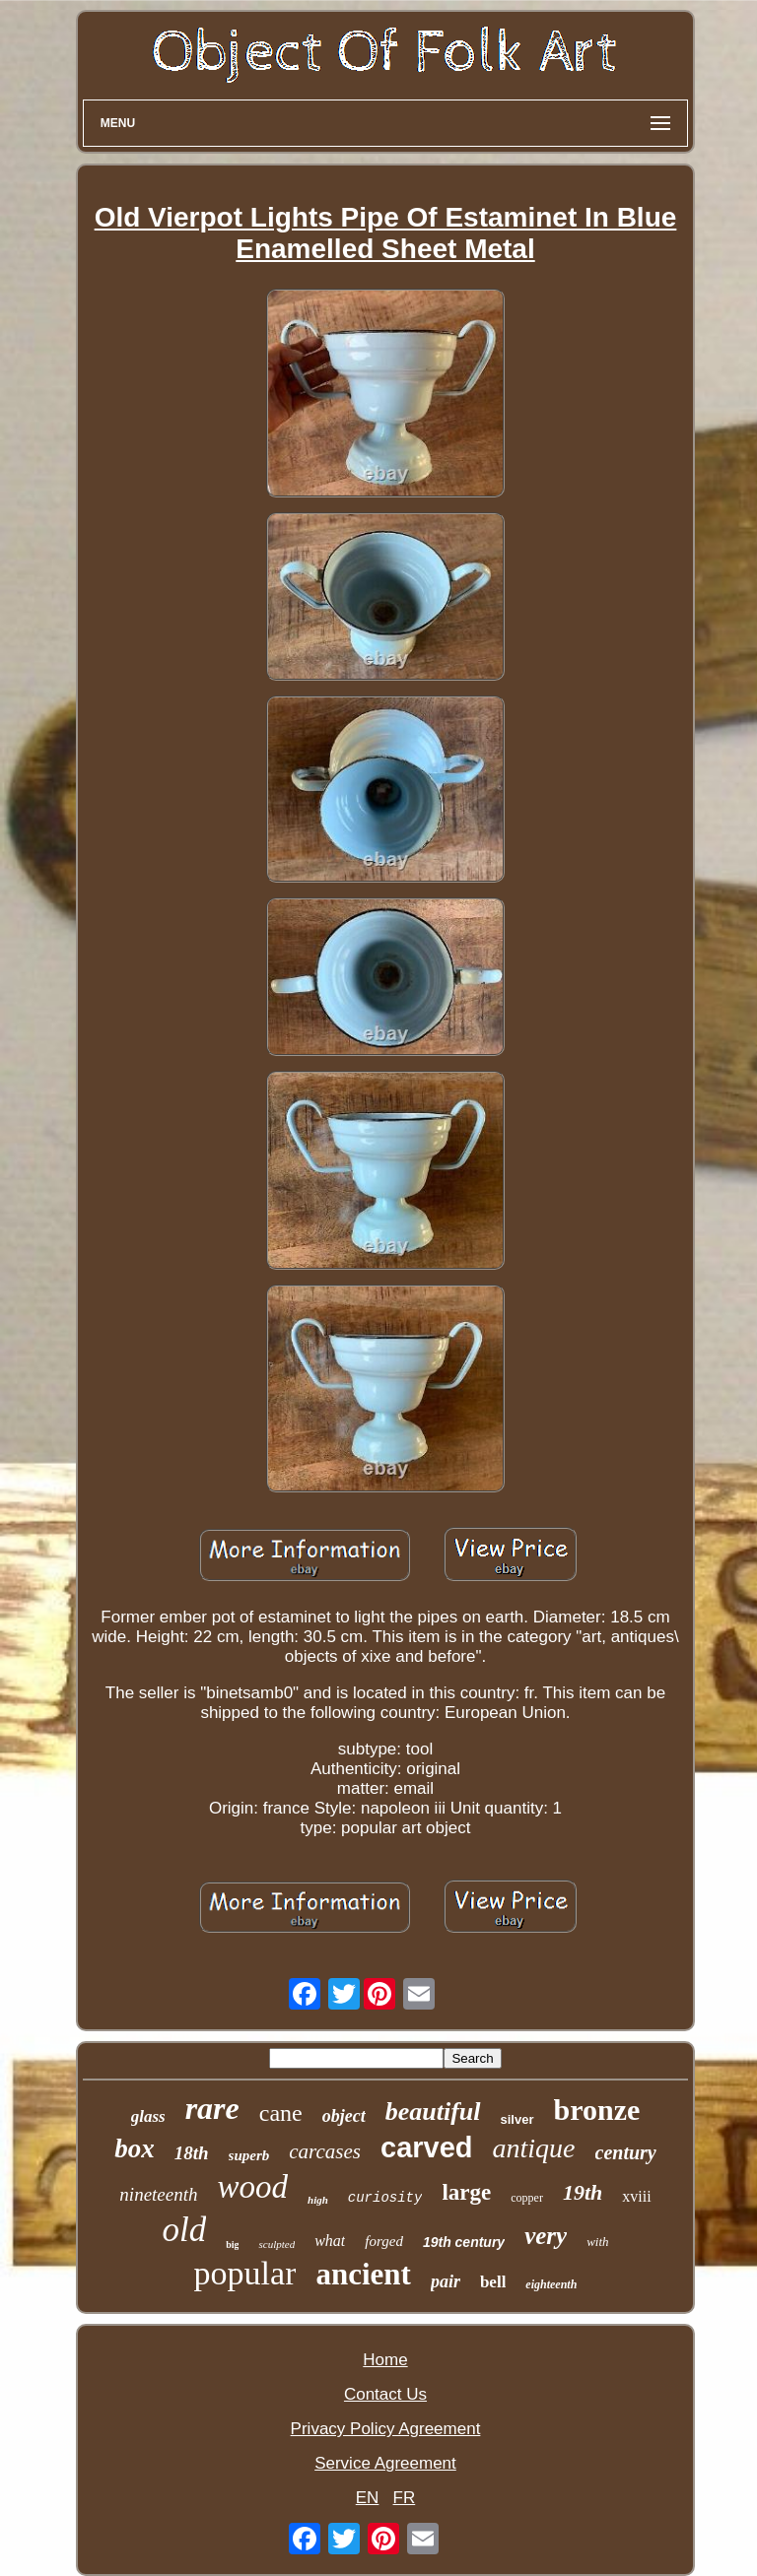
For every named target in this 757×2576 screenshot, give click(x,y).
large (466, 2192)
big (232, 2244)
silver (517, 2119)
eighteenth (551, 2284)
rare (212, 2108)
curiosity (385, 2198)
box (134, 2148)
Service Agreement (385, 2463)
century (625, 2152)
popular (245, 2273)
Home (385, 2359)
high (318, 2200)
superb (249, 2155)
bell (493, 2282)
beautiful (433, 2111)
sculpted (276, 2244)
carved (426, 2147)
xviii (636, 2196)
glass (148, 2116)
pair (445, 2281)
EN (367, 2497)
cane (281, 2113)
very (545, 2235)
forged (384, 2241)
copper (527, 2198)
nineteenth (158, 2194)
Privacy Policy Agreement (386, 2428)
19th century (464, 2242)
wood (253, 2187)
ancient (362, 2274)
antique (534, 2148)
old (184, 2230)
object (344, 2116)
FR (404, 2497)
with (597, 2241)
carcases (325, 2151)
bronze (597, 2109)
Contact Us (385, 2394)
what (329, 2240)
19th (582, 2192)
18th (191, 2153)
